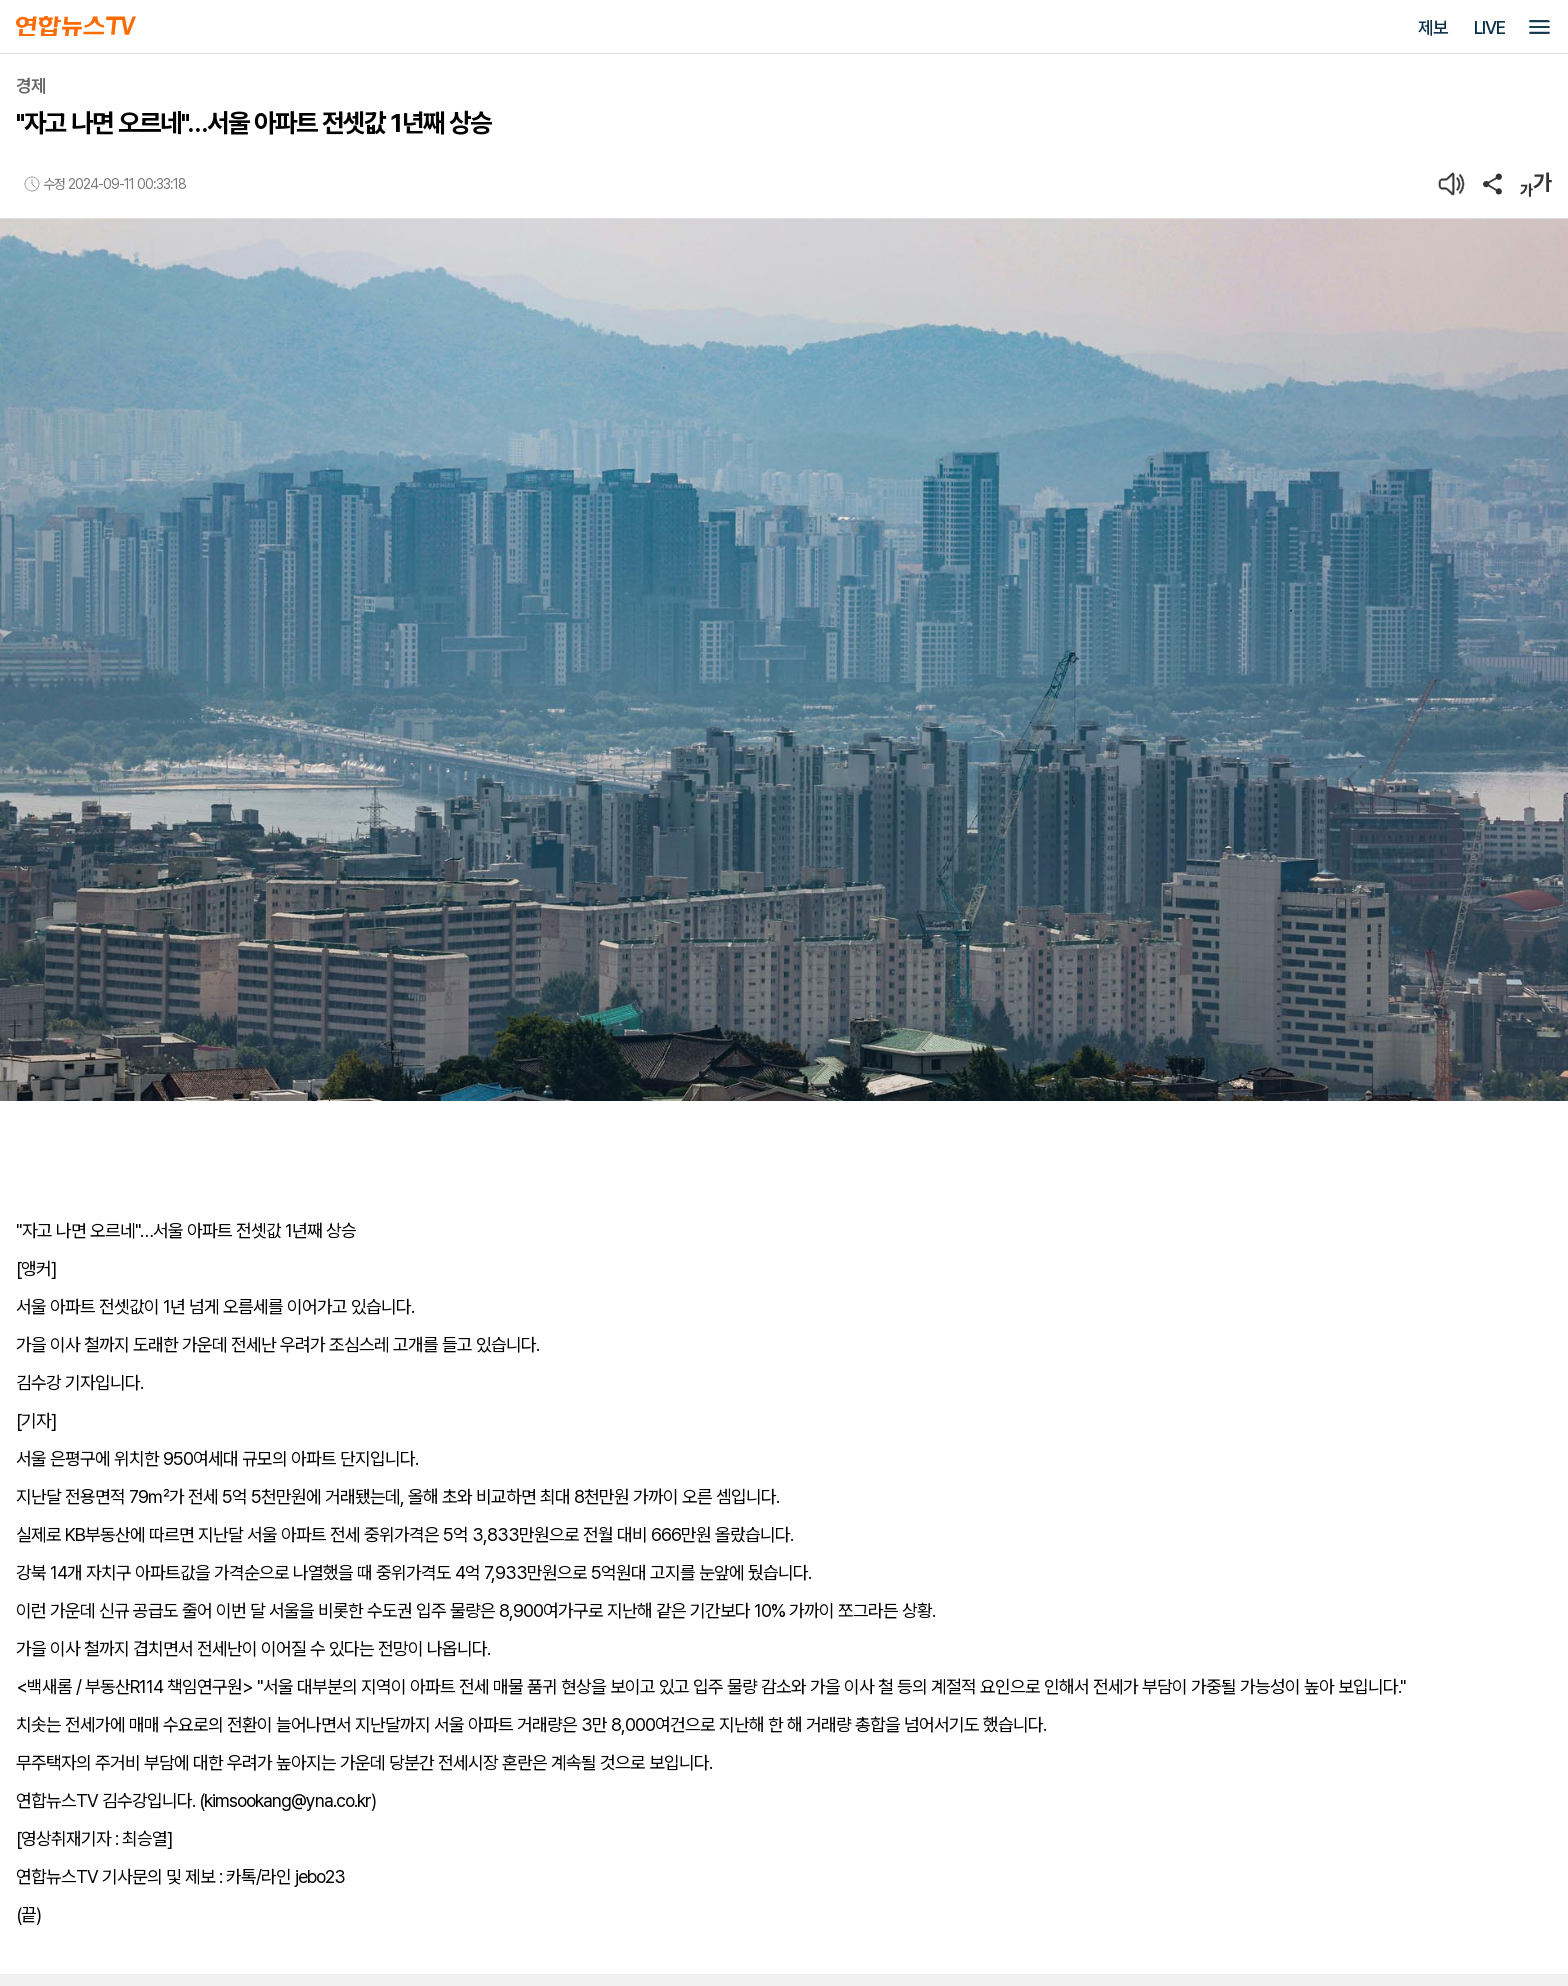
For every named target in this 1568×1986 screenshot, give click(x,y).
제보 (1433, 27)
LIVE (1489, 27)
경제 (31, 85)
